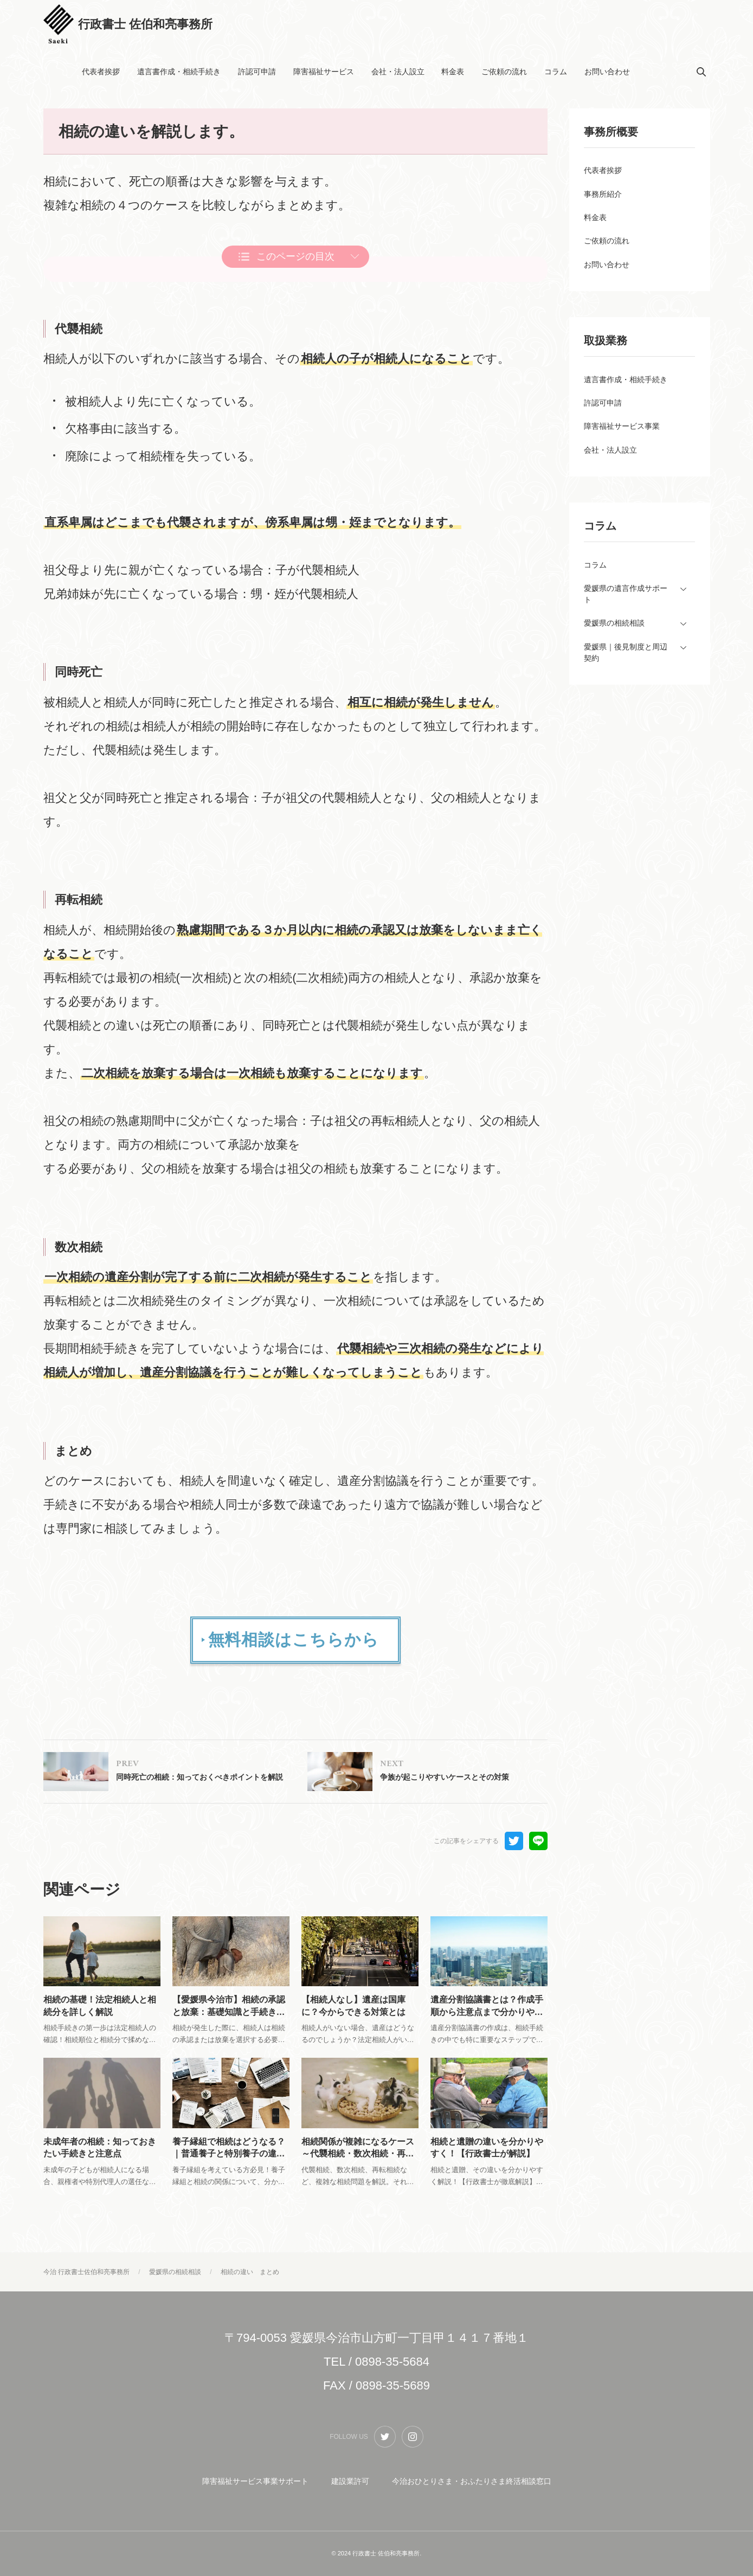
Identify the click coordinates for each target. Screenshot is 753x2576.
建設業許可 (350, 2481)
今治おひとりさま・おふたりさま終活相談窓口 (471, 2481)
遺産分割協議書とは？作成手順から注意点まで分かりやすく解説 (486, 2016)
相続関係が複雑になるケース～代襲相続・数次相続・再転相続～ (357, 2164)
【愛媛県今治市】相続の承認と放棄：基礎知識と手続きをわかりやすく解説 (228, 2016)
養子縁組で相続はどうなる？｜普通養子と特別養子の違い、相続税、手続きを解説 (228, 2164)
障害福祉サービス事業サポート (255, 2481)
